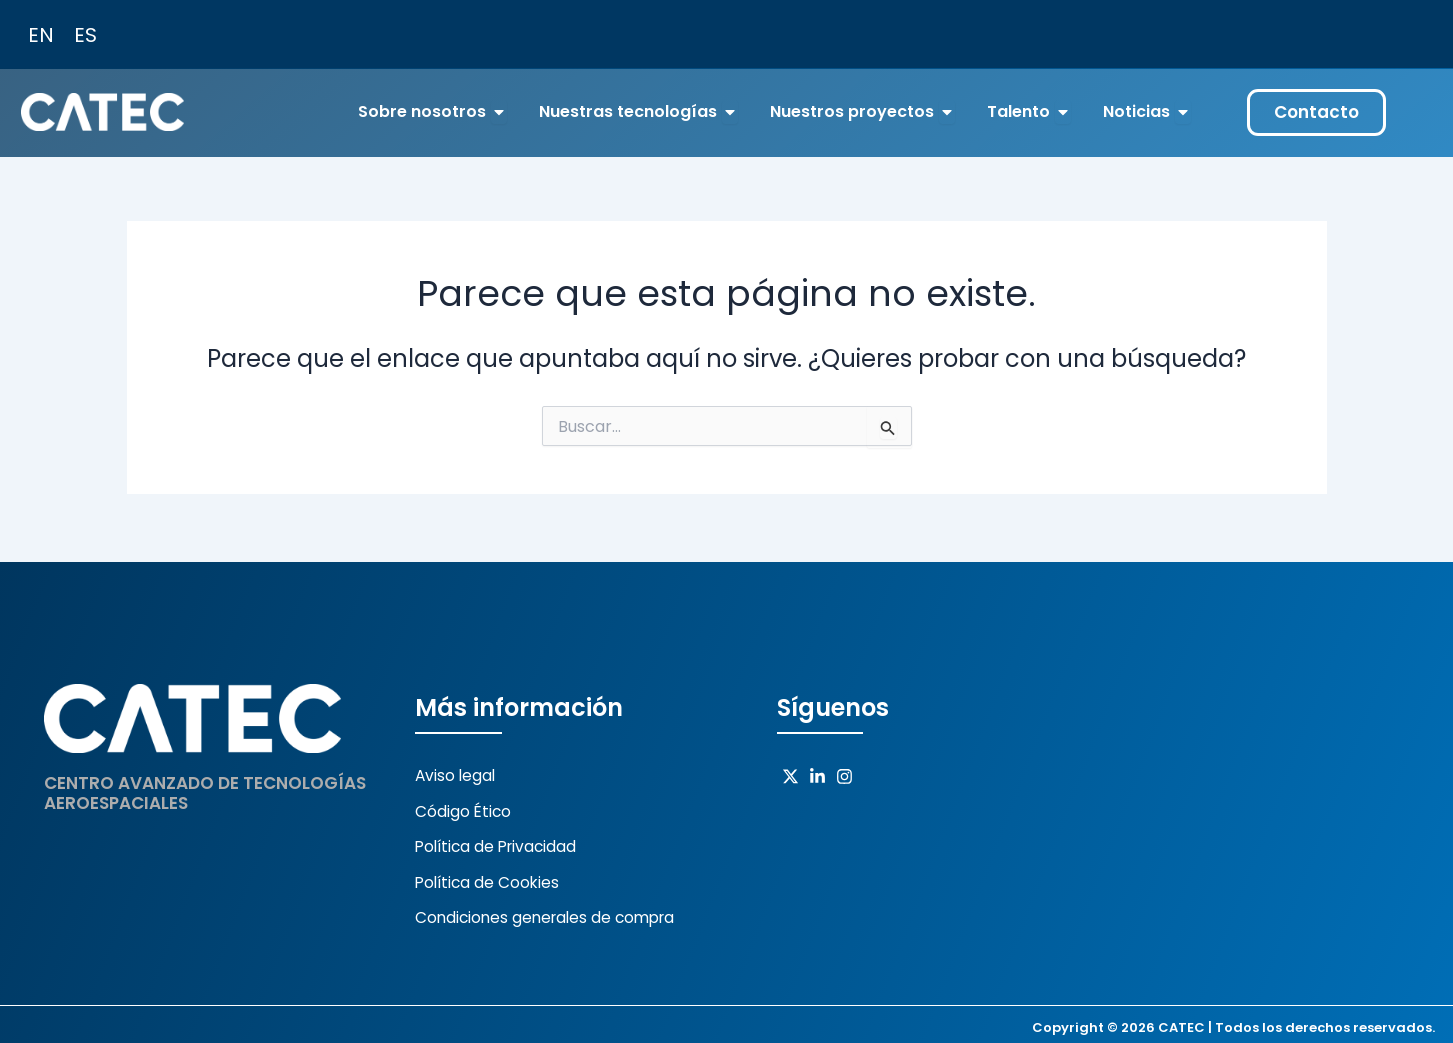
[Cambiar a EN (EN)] (41, 34)
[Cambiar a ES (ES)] (85, 34)
